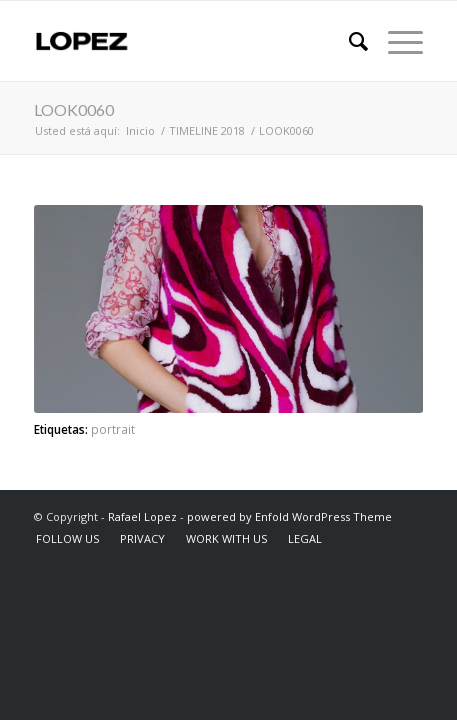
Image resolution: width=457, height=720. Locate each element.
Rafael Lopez (142, 516)
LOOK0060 (74, 109)
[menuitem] (348, 41)
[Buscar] (348, 41)
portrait (113, 429)
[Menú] (395, 41)
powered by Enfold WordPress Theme (289, 516)
